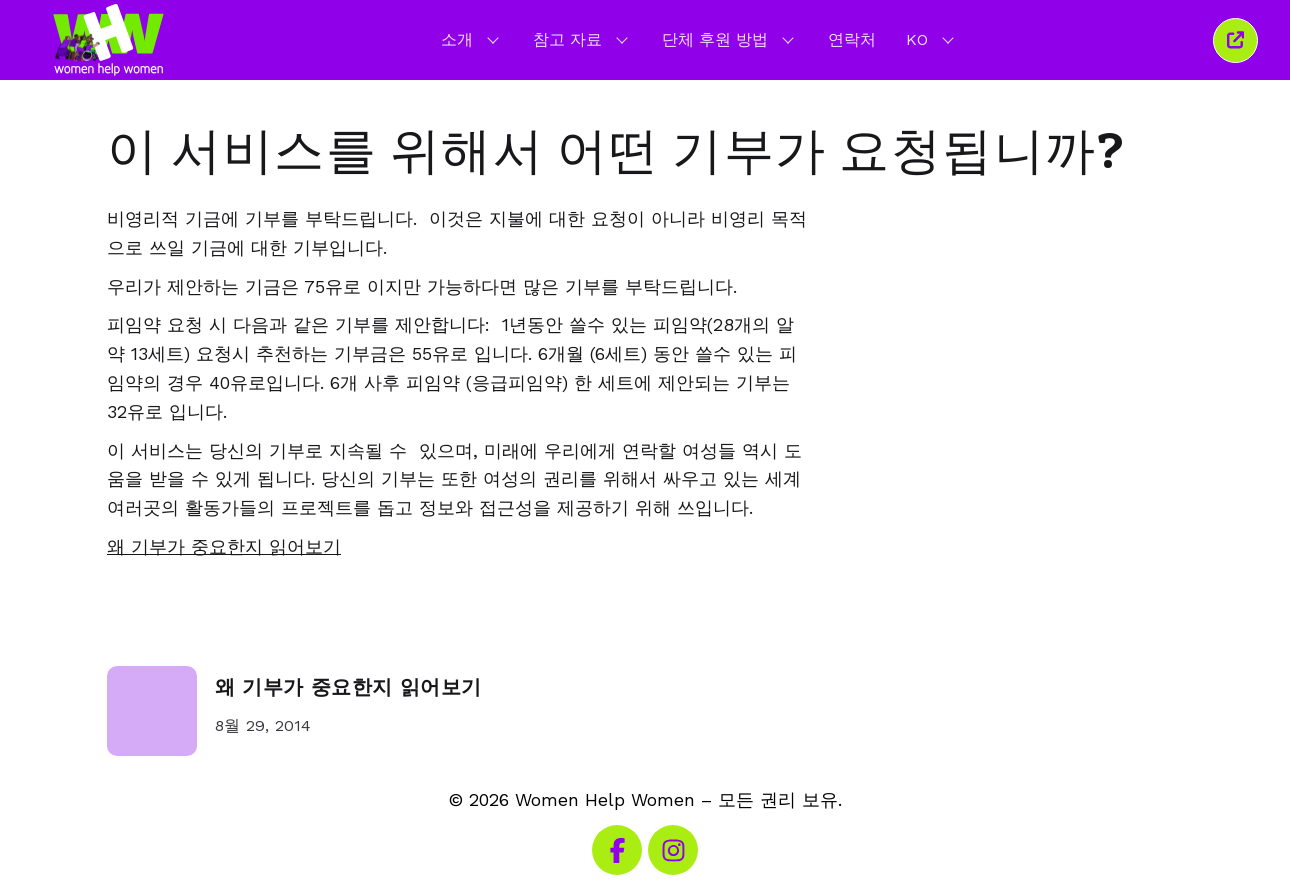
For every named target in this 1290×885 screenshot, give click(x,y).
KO (932, 39)
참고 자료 (582, 39)
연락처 (852, 39)
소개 (472, 39)
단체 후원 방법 (730, 39)
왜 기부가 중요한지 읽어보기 (348, 687)
